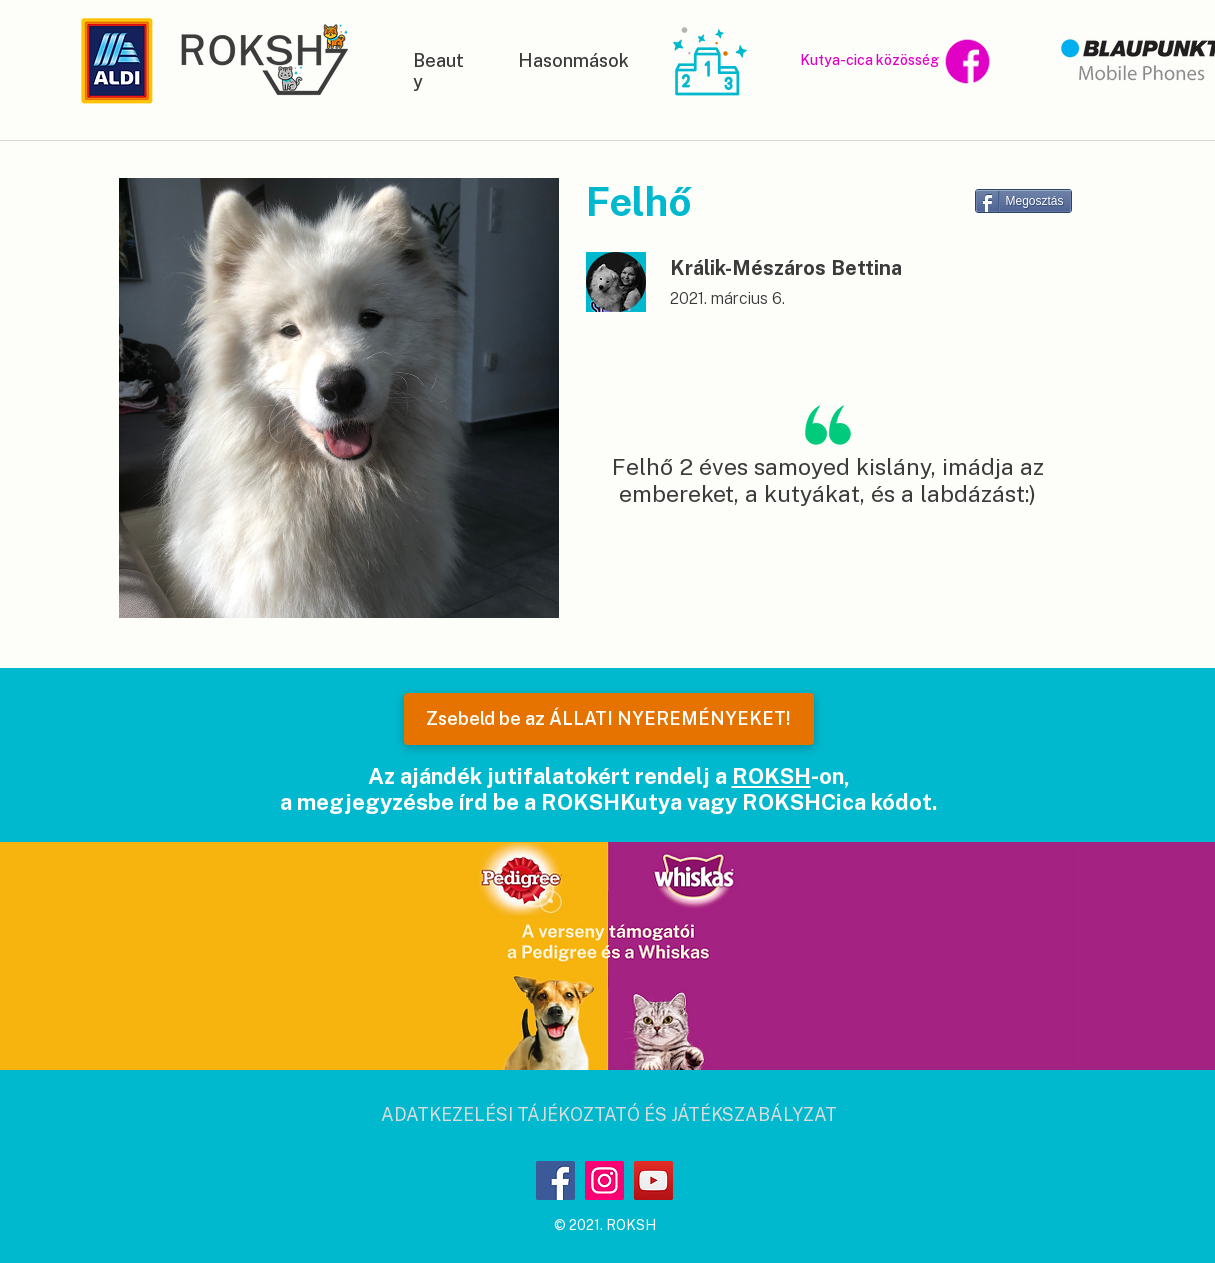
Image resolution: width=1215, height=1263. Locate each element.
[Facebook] (555, 1180)
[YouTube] (653, 1180)
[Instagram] (604, 1180)
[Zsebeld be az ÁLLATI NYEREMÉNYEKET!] (609, 719)
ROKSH (771, 776)
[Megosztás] (1023, 201)
